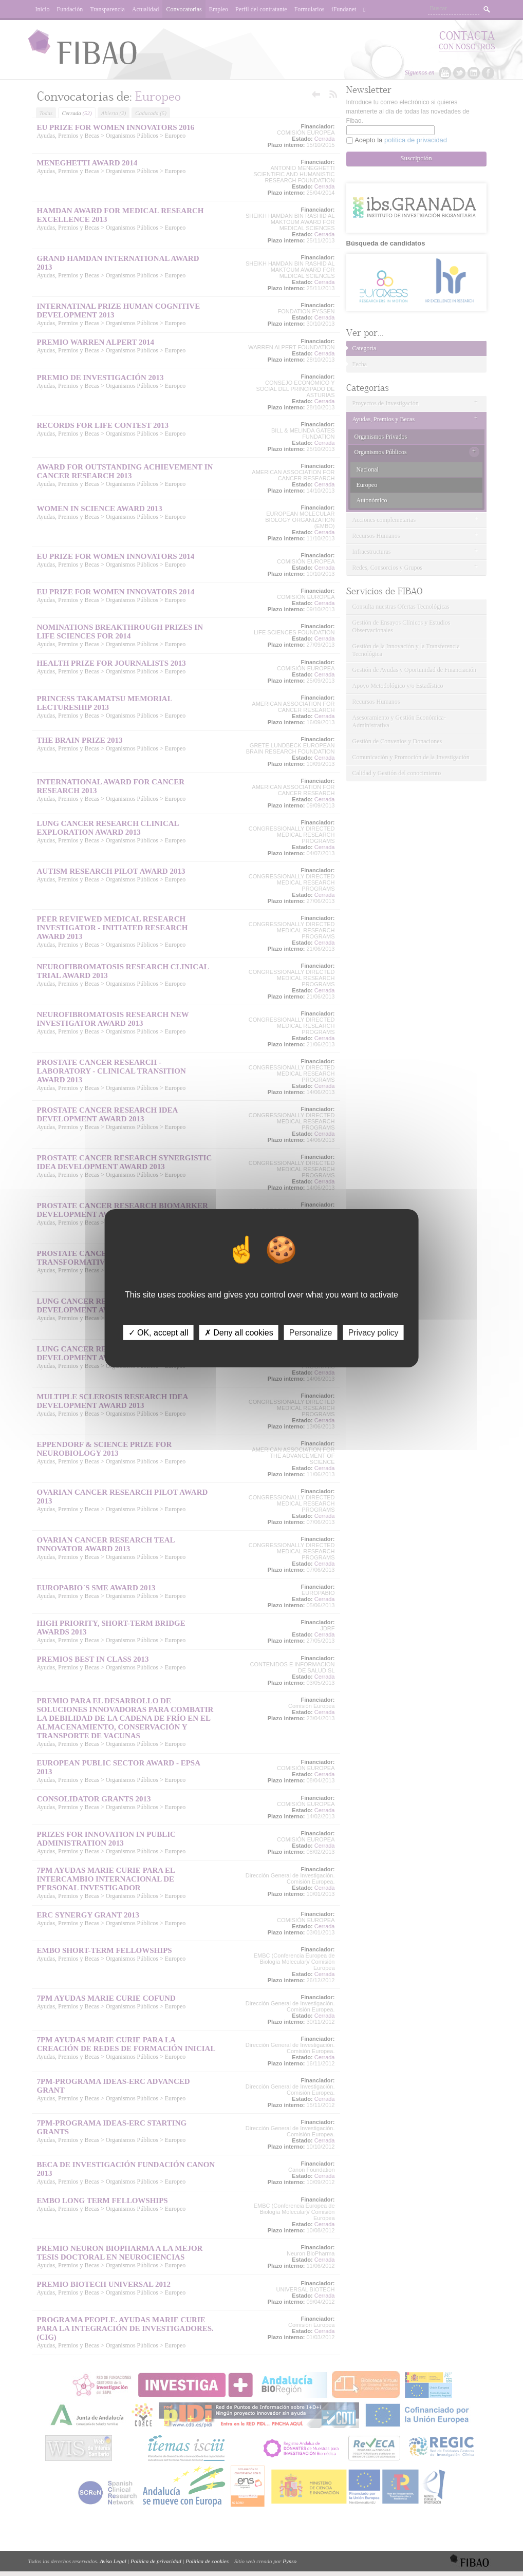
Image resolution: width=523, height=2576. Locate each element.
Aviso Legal (113, 2561)
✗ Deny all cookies (238, 1332)
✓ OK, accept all (158, 1332)
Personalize (310, 1332)
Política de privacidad (155, 2561)
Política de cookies (207, 2561)
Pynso (289, 2561)
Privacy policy (373, 1332)
